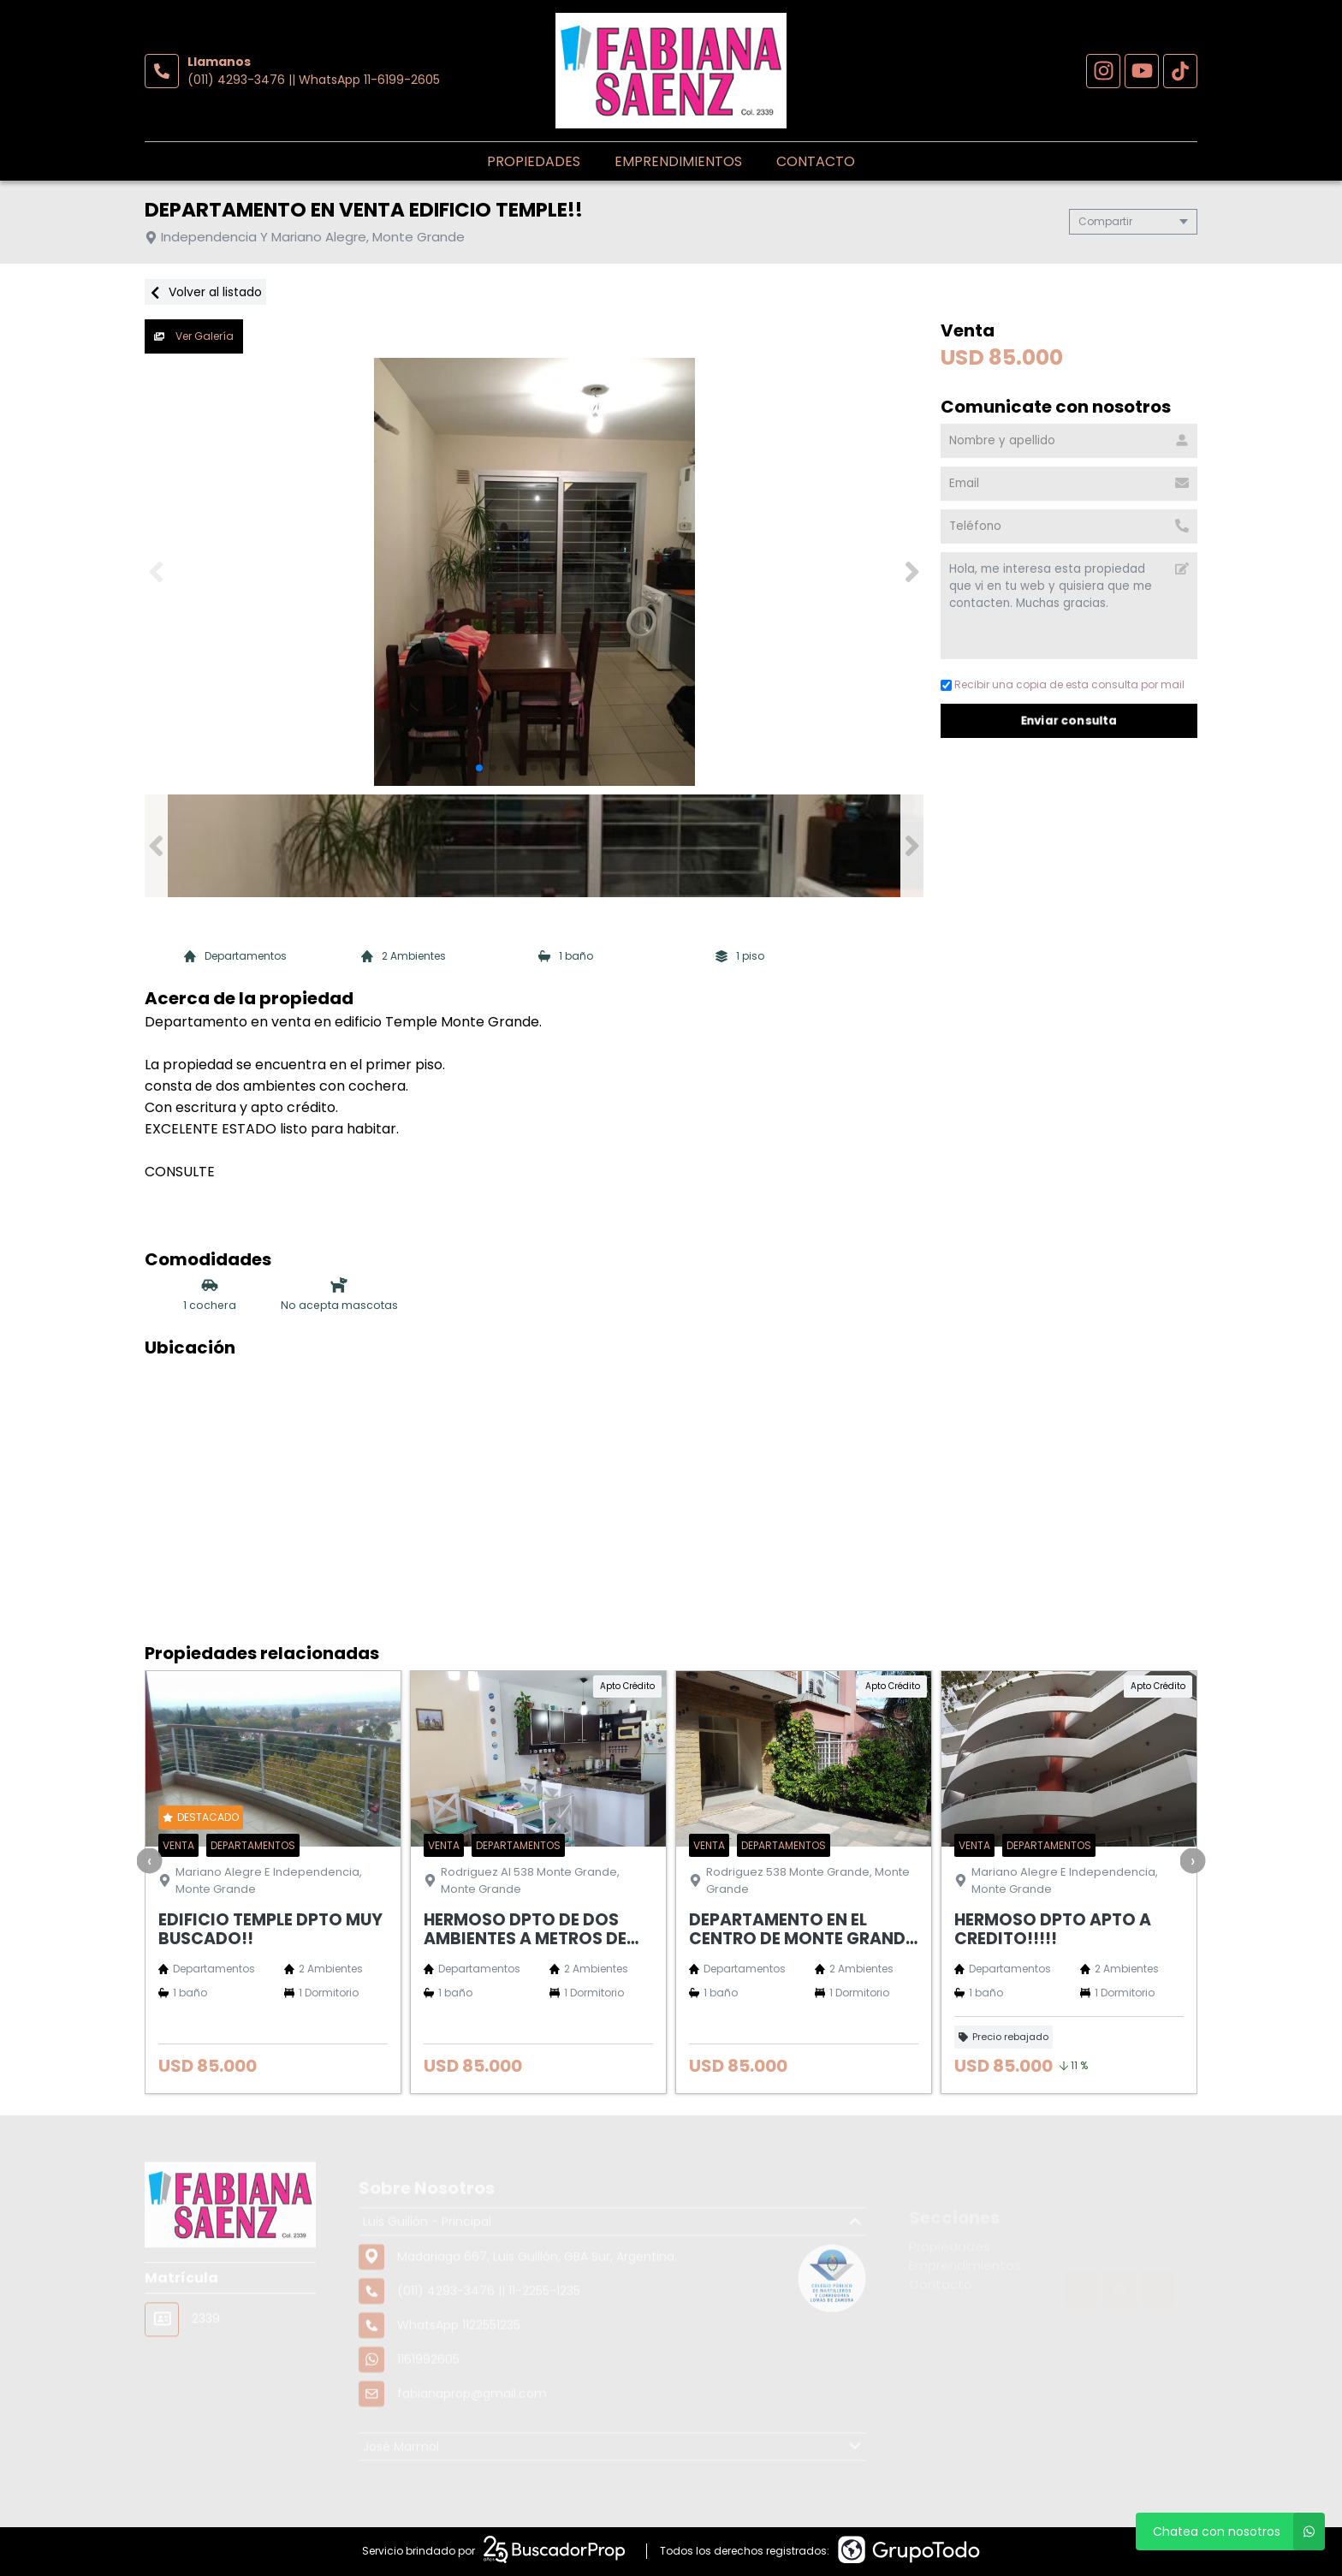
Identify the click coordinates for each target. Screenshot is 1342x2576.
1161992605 (428, 2416)
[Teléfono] (1069, 526)
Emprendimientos (678, 161)
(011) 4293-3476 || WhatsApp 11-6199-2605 (313, 79)
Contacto (815, 161)
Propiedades (533, 161)
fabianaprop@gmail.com (472, 2451)
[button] (911, 572)
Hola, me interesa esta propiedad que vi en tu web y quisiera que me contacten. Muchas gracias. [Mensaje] (1069, 605)
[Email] (1069, 484)
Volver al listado (205, 291)
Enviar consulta (1069, 720)
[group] (534, 572)
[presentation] (150, 1860)
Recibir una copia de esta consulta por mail (1063, 684)
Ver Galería (194, 336)
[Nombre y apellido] (1069, 441)
